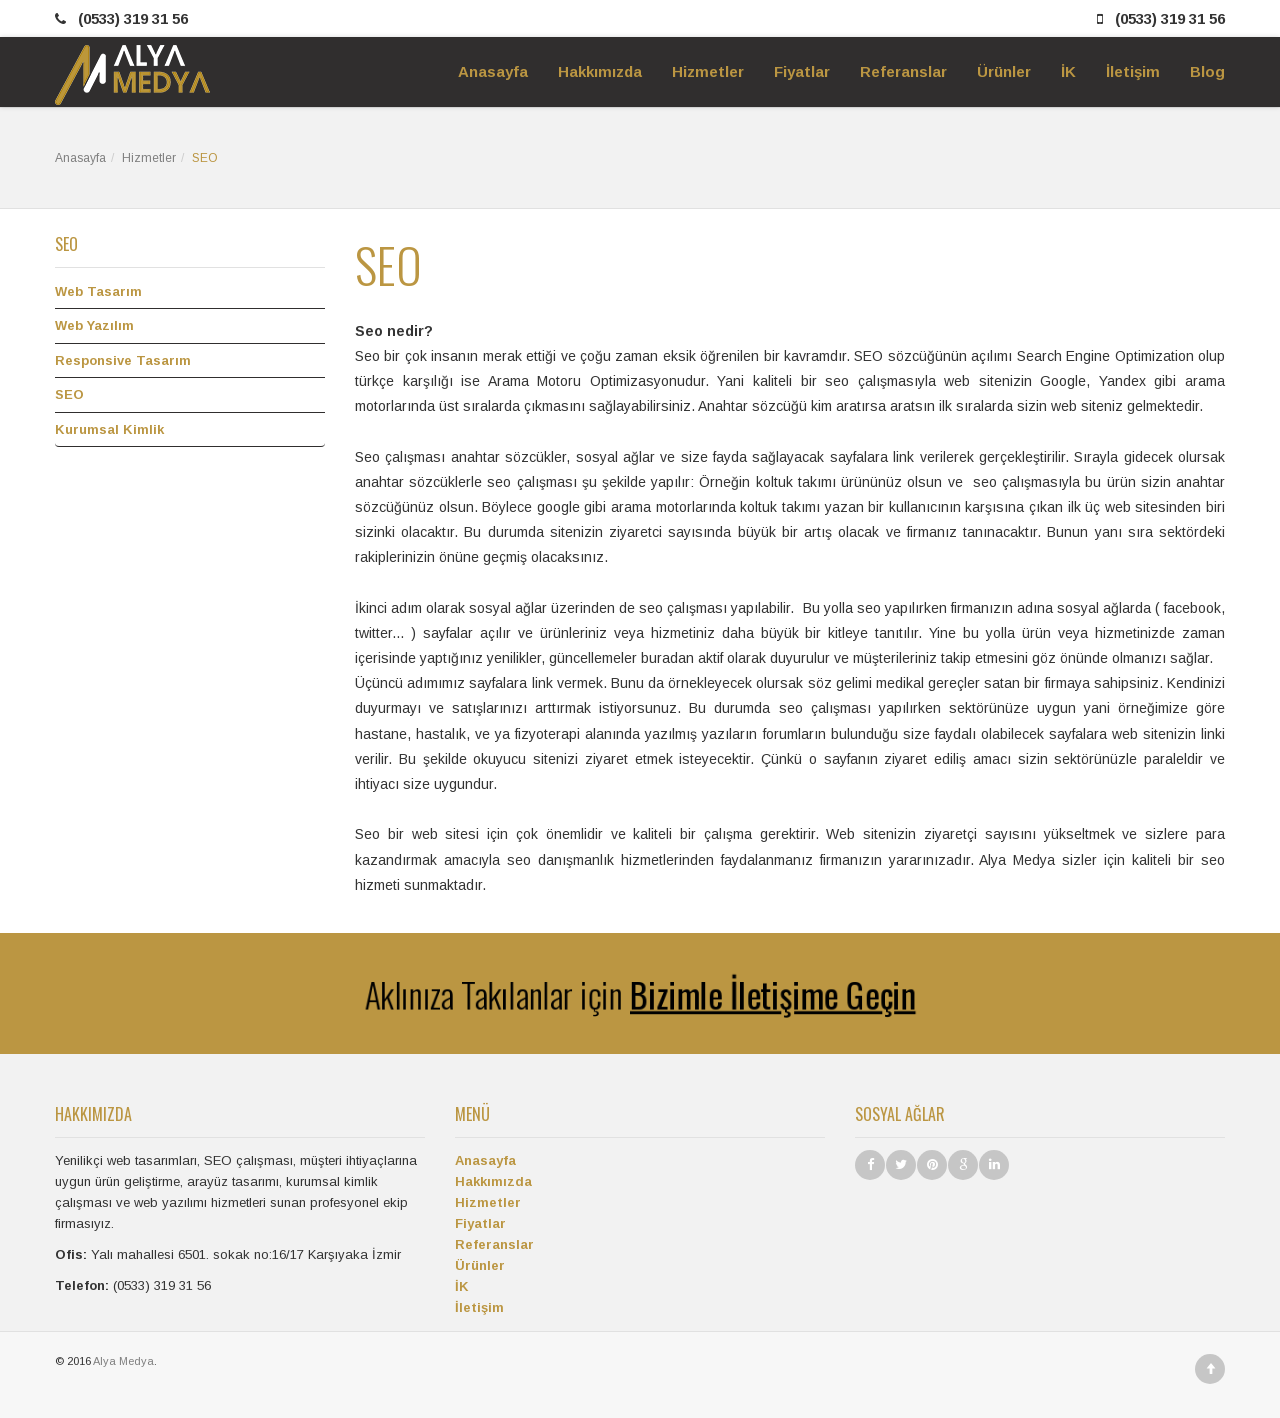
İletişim (479, 1307)
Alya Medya (123, 1361)
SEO (69, 394)
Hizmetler (149, 158)
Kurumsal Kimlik (109, 429)
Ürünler (480, 1265)
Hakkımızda (493, 1181)
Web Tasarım (98, 291)
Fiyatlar (480, 1223)
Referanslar (494, 1244)
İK (462, 1286)
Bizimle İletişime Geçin (783, 994)
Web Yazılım (94, 325)
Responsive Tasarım (123, 360)
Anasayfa (80, 158)
